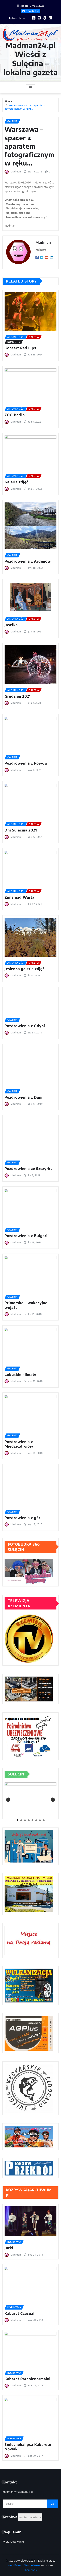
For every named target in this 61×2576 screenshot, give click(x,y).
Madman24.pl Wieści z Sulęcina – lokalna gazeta (30, 59)
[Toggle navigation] (30, 87)
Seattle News (32, 2565)
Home (8, 101)
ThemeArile (31, 2570)
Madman (15, 171)
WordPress (14, 2565)
